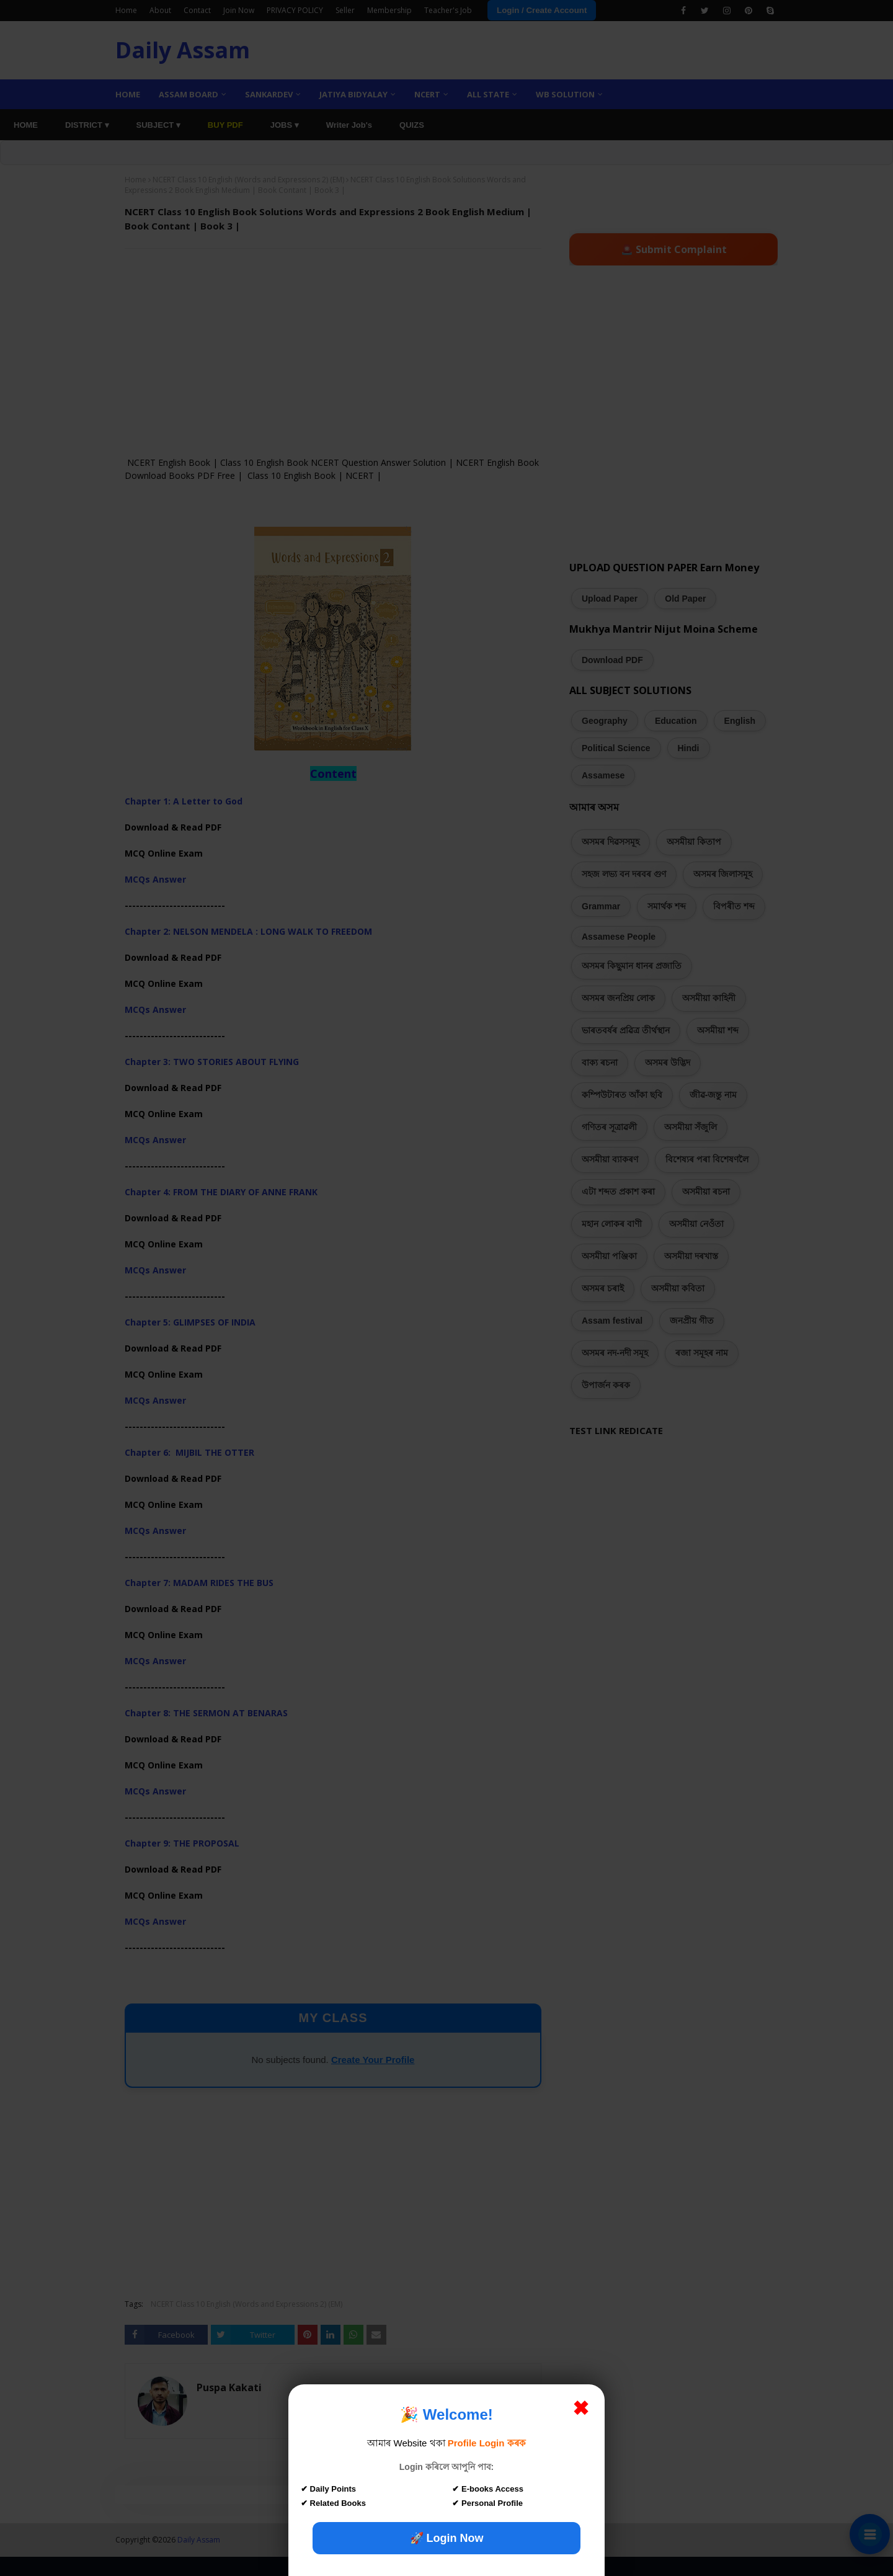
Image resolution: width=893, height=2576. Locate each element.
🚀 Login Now (447, 2538)
